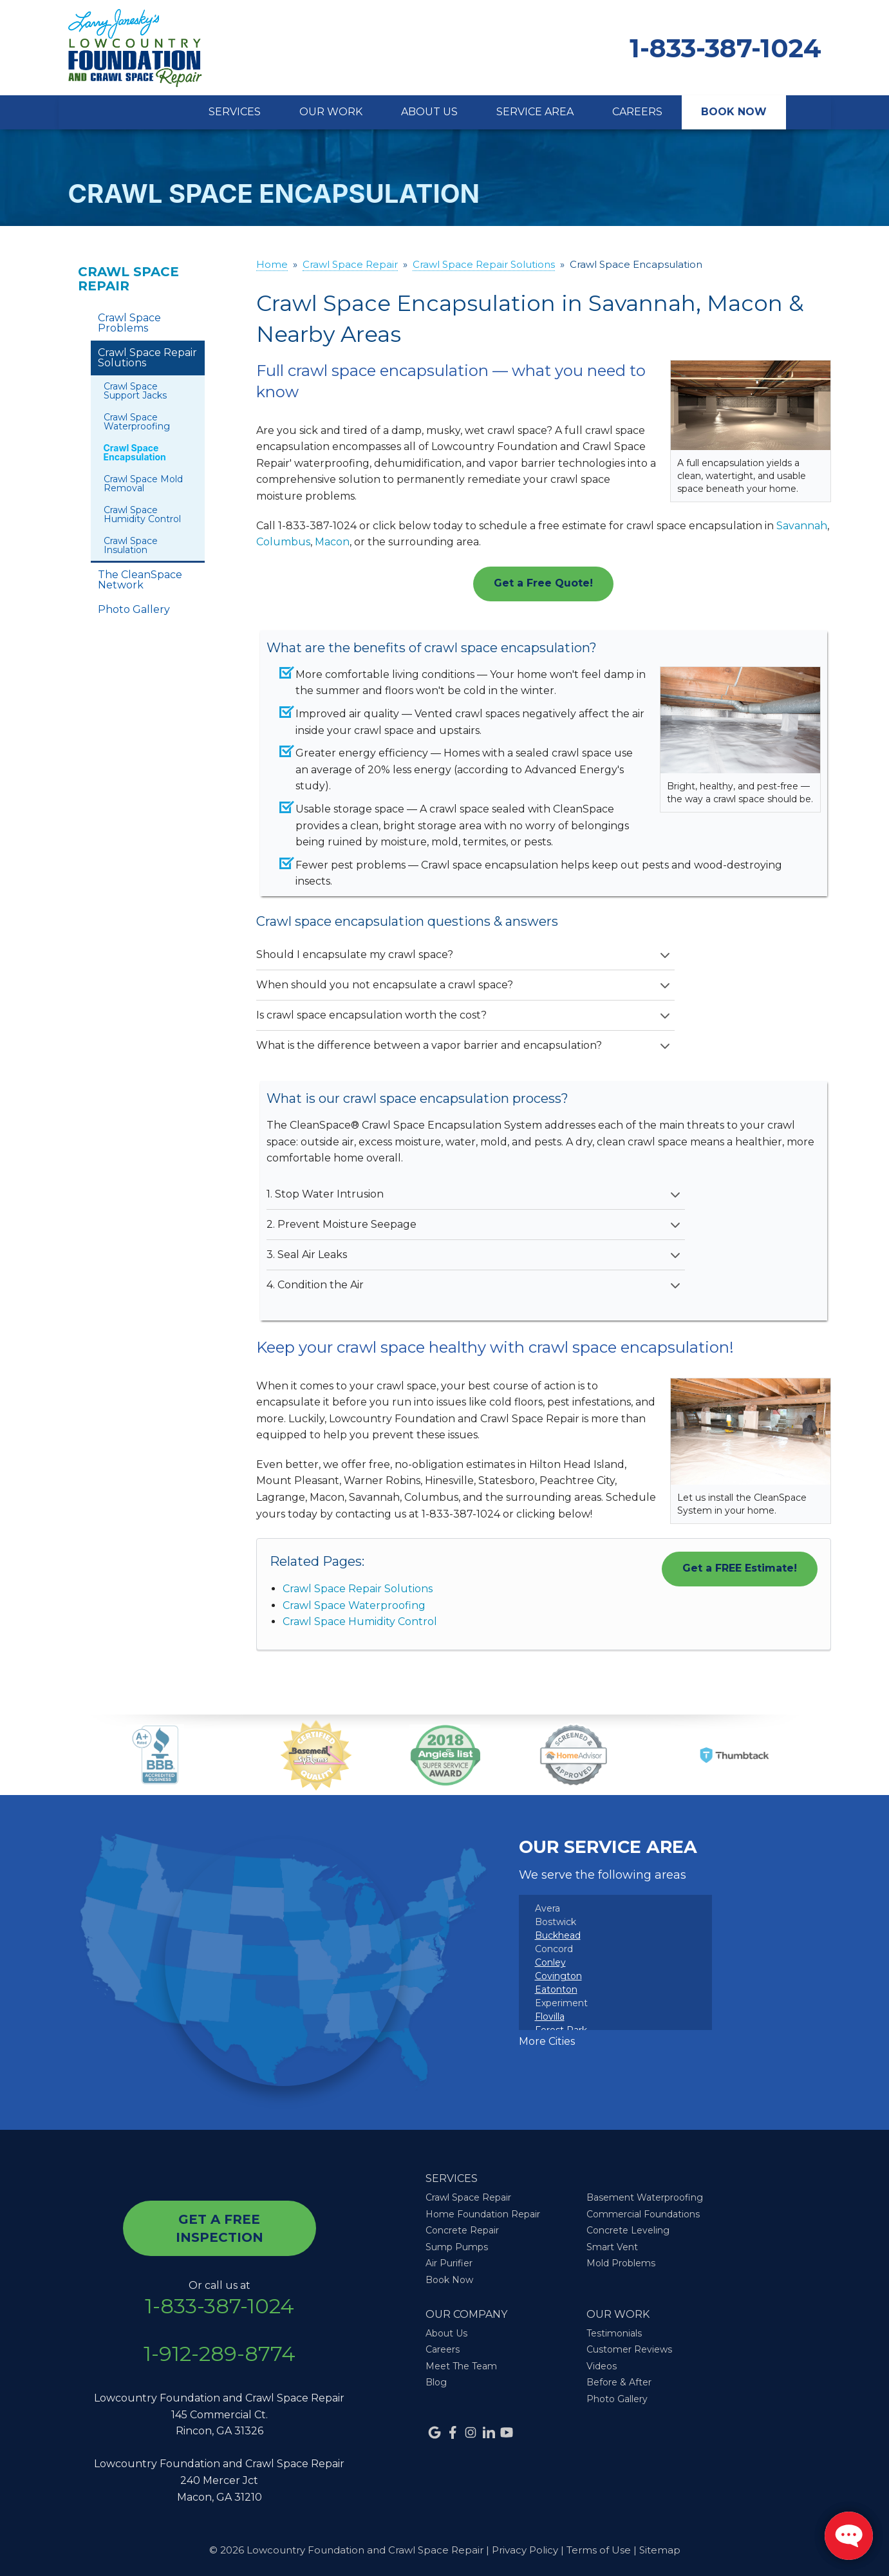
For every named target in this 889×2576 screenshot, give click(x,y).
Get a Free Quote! (543, 583)
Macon (332, 542)
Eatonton (556, 1989)
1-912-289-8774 (219, 2354)
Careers (637, 112)
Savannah (801, 526)
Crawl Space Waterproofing (354, 1605)
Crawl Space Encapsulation (135, 452)
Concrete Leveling (627, 2230)
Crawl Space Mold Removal (143, 483)
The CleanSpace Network (140, 580)
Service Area (535, 112)
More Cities (547, 2041)
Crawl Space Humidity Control (360, 1621)
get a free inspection (219, 2228)
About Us (429, 112)
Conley (550, 1962)
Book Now (734, 112)
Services (235, 112)
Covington (558, 1976)
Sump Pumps (457, 2247)
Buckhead (558, 1935)
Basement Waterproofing (644, 2197)
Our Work (330, 112)
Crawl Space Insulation (131, 545)
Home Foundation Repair (483, 2214)
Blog (436, 2382)
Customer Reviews (629, 2349)
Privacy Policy (525, 2550)
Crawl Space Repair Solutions (358, 1589)
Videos (601, 2366)
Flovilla (550, 2016)
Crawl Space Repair (128, 279)
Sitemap (659, 2550)
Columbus (283, 542)
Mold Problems (620, 2263)
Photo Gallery (134, 609)
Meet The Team (461, 2366)
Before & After (618, 2382)
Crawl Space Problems (129, 323)
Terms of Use (598, 2550)
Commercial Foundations (643, 2214)
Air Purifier (449, 2263)
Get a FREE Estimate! (739, 1568)
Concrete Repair (462, 2230)
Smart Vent (612, 2247)
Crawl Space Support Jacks (135, 391)
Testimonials (614, 2333)
